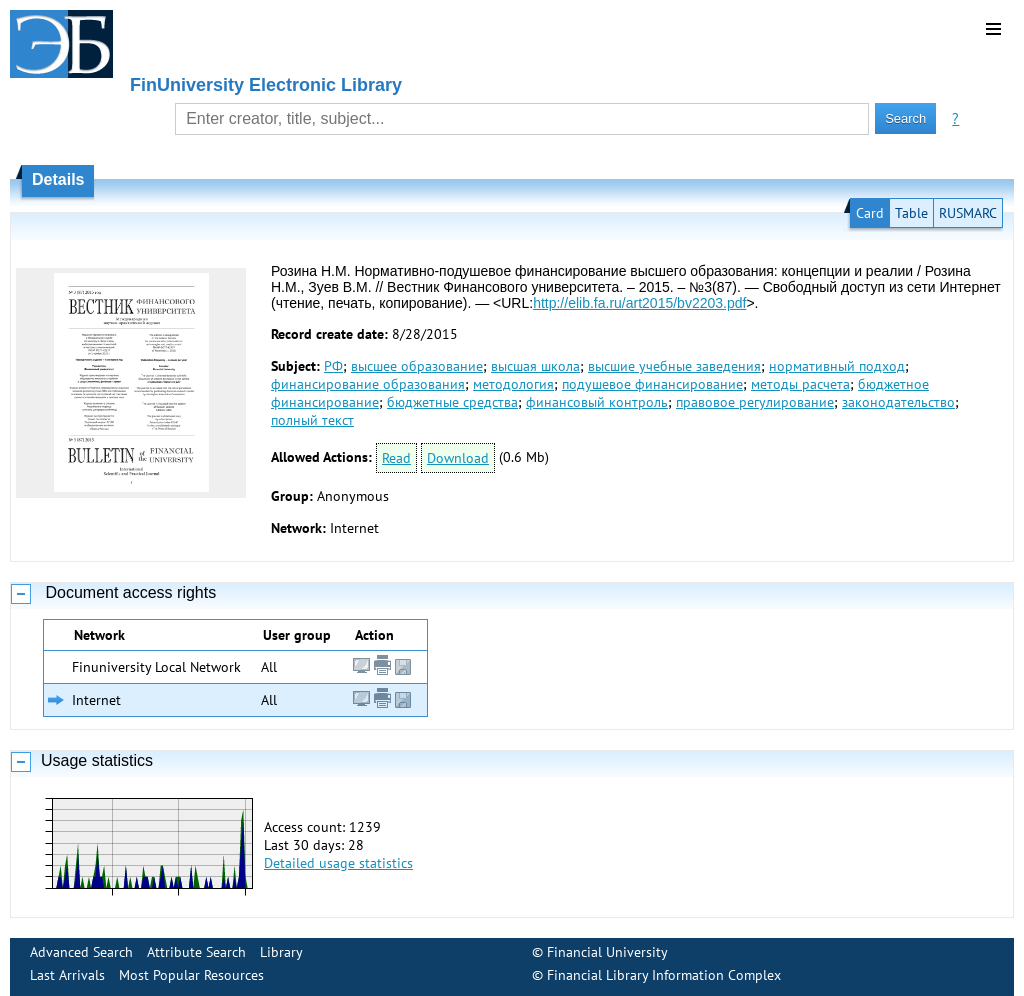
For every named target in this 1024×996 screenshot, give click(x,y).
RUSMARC (968, 213)
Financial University (607, 952)
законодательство (898, 402)
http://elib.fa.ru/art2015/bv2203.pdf (639, 303)
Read (396, 458)
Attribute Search (196, 952)
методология (513, 384)
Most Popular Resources (191, 975)
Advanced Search (81, 952)
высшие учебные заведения (674, 366)
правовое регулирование (755, 402)
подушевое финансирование (652, 384)
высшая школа (535, 366)
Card (870, 213)
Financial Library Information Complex (664, 975)
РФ (333, 366)
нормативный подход (837, 366)
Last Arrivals (67, 975)
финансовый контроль (597, 402)
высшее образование (417, 366)
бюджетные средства (452, 402)
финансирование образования (368, 384)
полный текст (312, 420)
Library (281, 952)
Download (458, 458)
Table (911, 213)
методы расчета (800, 384)
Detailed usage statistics (338, 863)
